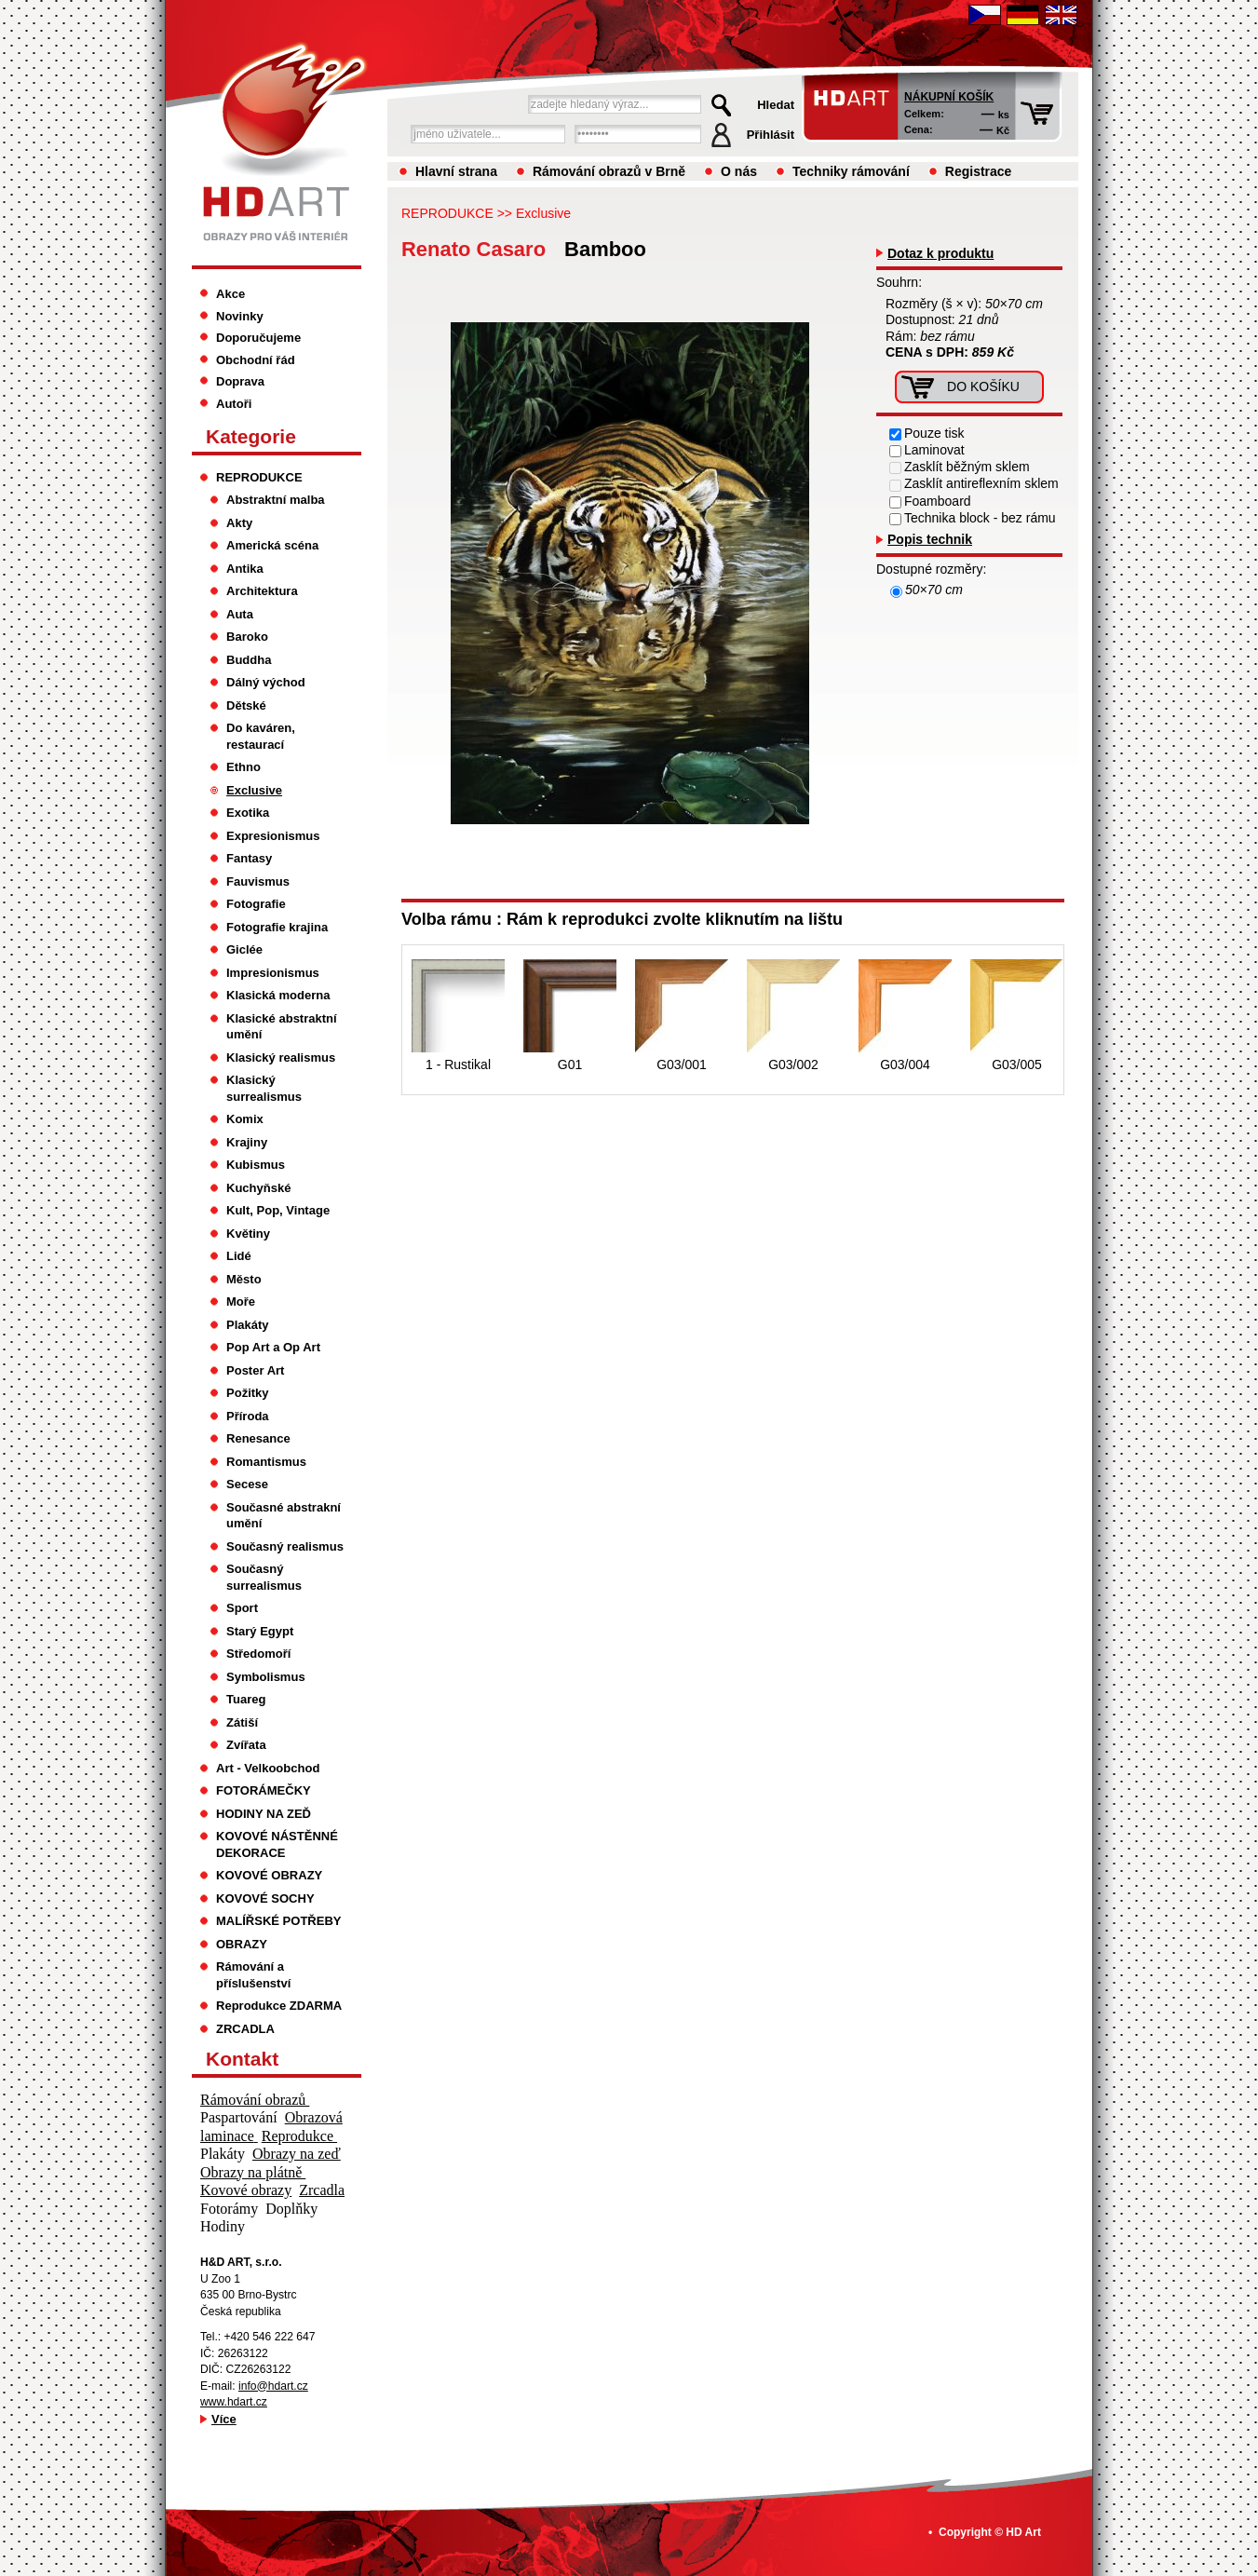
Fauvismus (258, 881)
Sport (242, 1608)
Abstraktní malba (275, 500)
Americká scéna (272, 545)
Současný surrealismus (264, 1577)
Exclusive (543, 213)
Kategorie (251, 436)
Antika (245, 569)
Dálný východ (265, 682)
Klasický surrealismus (264, 1088)
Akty (239, 523)
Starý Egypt (259, 1631)
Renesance (258, 1438)
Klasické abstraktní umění (281, 1026)
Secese (247, 1484)
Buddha (248, 660)
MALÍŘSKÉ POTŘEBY (279, 1921)
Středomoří (258, 1654)
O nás (739, 171)
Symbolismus (265, 1677)
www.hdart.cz (233, 2401)
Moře (240, 1301)
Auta (239, 614)
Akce (230, 294)
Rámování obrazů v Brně (609, 171)
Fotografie (256, 904)
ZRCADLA (245, 2029)
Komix (245, 1119)
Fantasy (249, 858)
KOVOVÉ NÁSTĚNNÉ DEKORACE (277, 1844)
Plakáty (247, 1325)
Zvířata (246, 1745)
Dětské (246, 705)
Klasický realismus (280, 1057)
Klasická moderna (278, 995)
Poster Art (255, 1370)
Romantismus (266, 1462)
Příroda (247, 1416)
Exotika (247, 813)
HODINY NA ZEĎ (263, 1814)
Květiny (248, 1234)
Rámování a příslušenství (253, 1974)
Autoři (233, 404)
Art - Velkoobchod (267, 1768)
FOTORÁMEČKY (263, 1790)
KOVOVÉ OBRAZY (269, 1875)
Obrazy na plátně (252, 2172)
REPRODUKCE (447, 213)
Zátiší (242, 1722)
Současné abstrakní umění (283, 1515)
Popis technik (929, 539)
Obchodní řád (255, 360)
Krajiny (246, 1142)
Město (244, 1279)
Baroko (247, 637)
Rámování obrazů (254, 2100)
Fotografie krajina (277, 927)
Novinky (240, 316)
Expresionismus (273, 836)
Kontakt (242, 2058)
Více (224, 2419)
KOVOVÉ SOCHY (265, 1898)
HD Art (1023, 2532)
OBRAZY (241, 1944)
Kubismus (255, 1165)
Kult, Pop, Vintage (278, 1210)
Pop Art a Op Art (273, 1347)
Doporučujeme (258, 338)
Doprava (240, 381)
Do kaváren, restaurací (260, 736)
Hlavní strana (456, 171)
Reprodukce (299, 2136)
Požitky (247, 1393)
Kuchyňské (258, 1188)
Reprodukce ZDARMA (279, 2006)
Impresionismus (272, 973)
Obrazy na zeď (296, 2154)
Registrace (978, 171)
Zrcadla (322, 2190)
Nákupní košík (949, 96)
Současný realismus (285, 1546)
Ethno (243, 767)
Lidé (238, 1256)
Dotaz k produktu (940, 253)
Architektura (262, 591)
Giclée (244, 949)
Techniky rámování (851, 171)
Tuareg (245, 1699)
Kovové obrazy (245, 2190)
